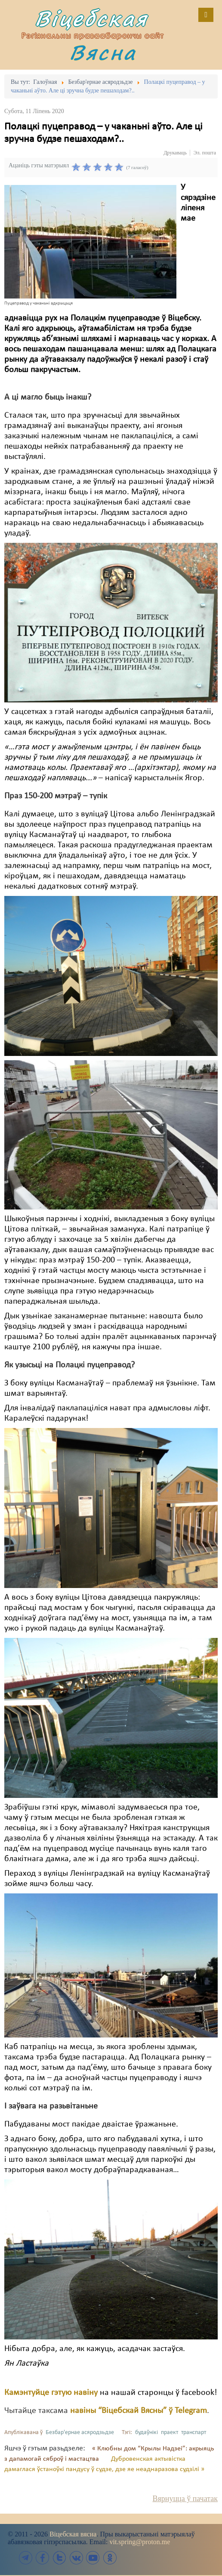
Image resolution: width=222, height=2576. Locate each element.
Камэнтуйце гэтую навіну (51, 2392)
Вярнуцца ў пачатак (185, 2498)
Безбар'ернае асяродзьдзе (80, 2432)
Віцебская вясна (72, 2534)
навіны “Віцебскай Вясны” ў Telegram (138, 2411)
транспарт (193, 2432)
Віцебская (91, 18)
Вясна (103, 52)
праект (169, 2432)
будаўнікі (146, 2432)
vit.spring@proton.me (139, 2541)
